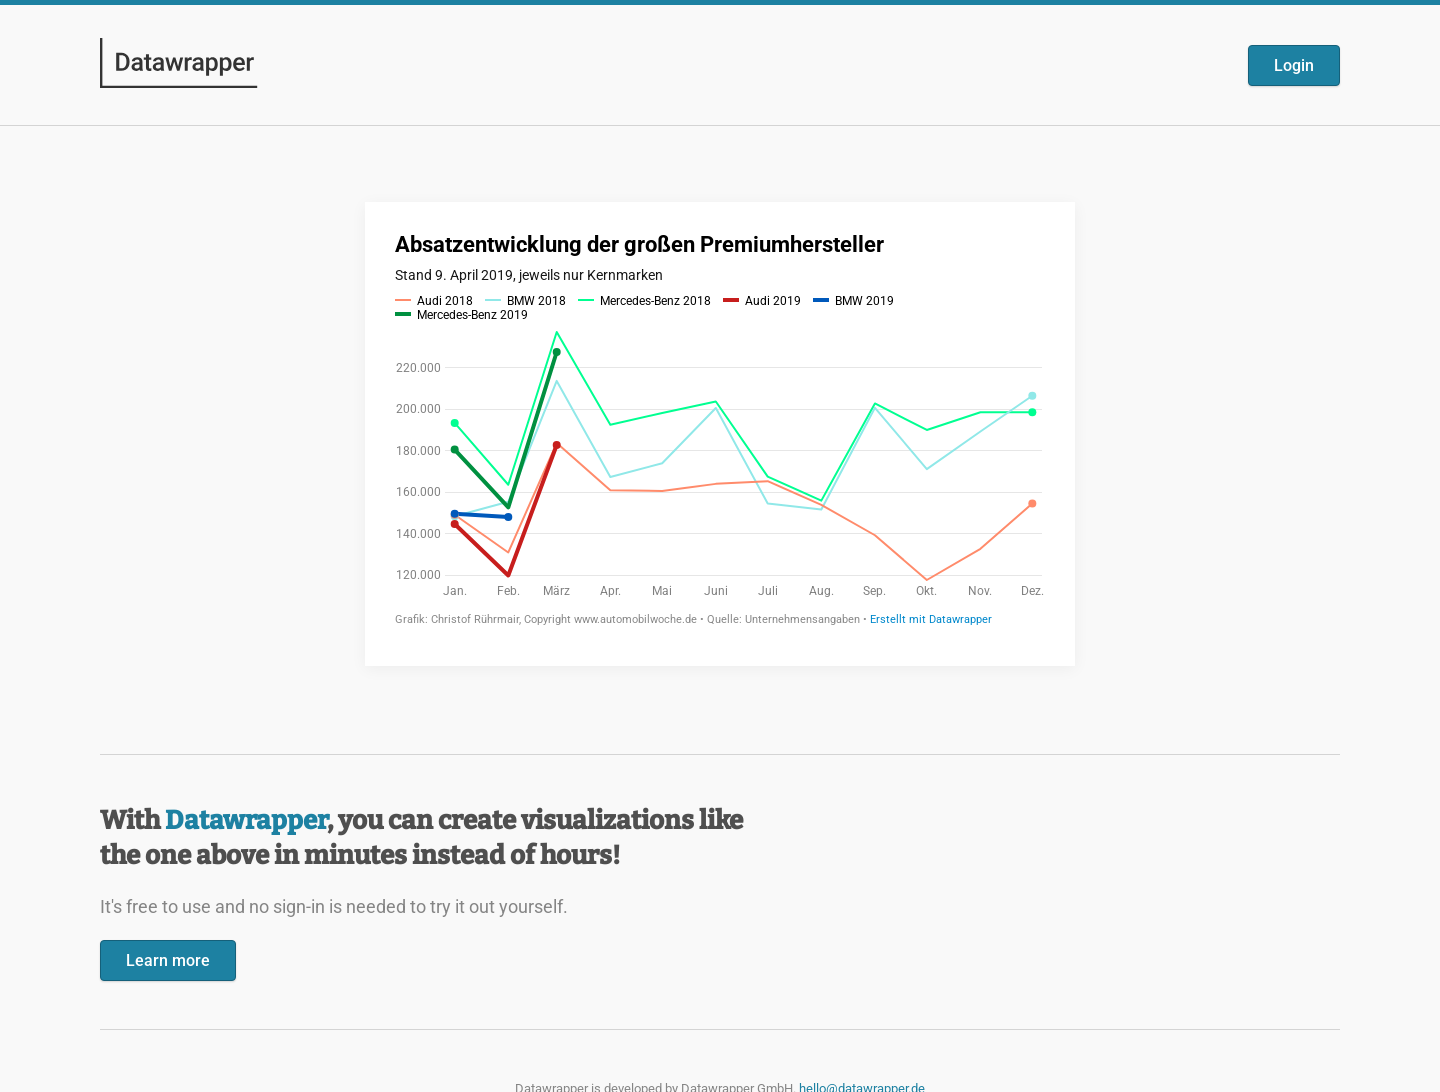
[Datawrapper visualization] (720, 432)
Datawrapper (246, 820)
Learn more (168, 960)
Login (1294, 65)
